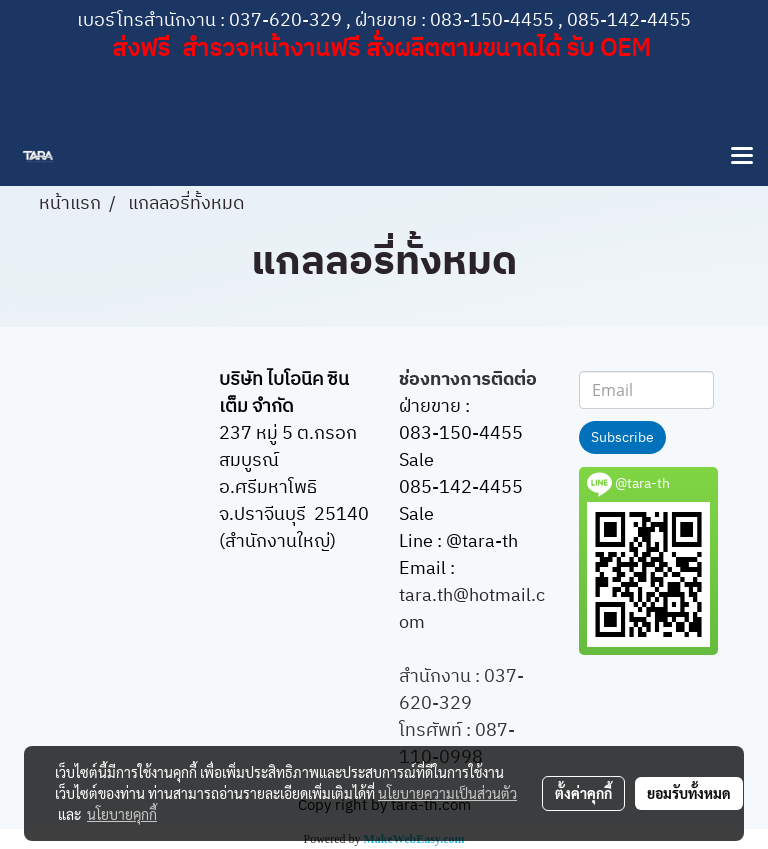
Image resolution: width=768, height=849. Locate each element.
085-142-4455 (629, 21)
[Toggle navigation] (742, 157)
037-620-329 (285, 21)
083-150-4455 (492, 21)
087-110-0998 (457, 744)
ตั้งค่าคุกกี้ (583, 793)
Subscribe (622, 437)
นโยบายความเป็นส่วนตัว (447, 793)
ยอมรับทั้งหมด (689, 793)
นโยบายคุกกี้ (122, 814)
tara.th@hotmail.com (472, 609)
